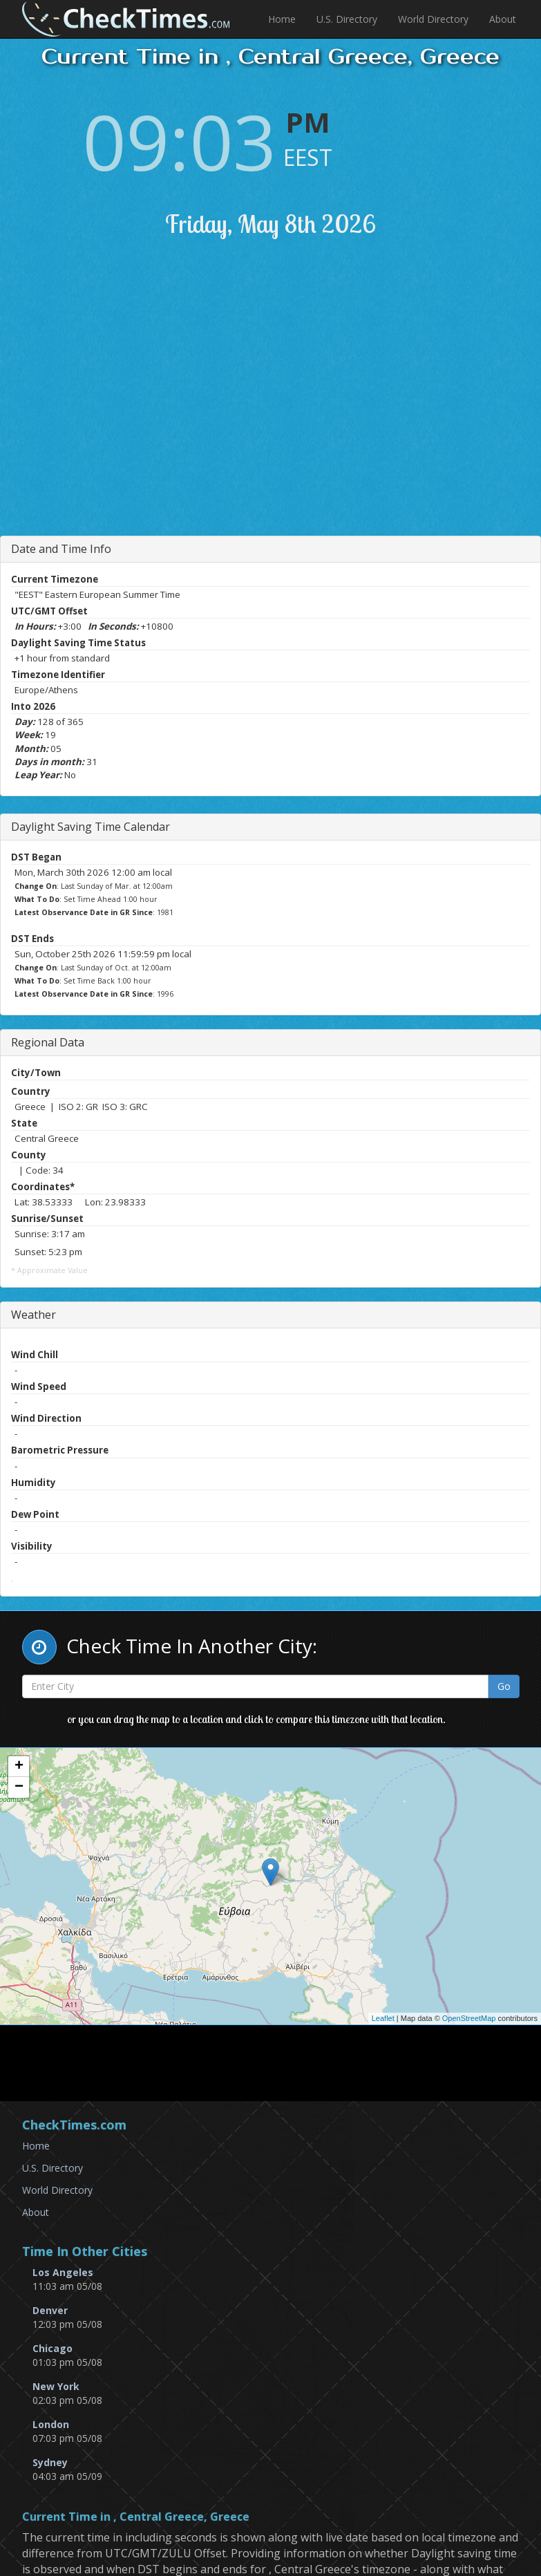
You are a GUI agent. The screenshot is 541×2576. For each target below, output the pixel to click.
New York (55, 2386)
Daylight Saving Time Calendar (90, 826)
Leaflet (383, 2018)
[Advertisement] (283, 404)
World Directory (433, 19)
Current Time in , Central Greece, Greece (135, 2517)
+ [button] (19, 1766)
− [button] (19, 1787)
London (50, 2424)
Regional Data (47, 1042)
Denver (50, 2310)
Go (504, 1686)
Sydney (50, 2462)
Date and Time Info (61, 548)
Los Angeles (62, 2272)
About (502, 19)
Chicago (52, 2348)
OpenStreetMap (469, 2018)
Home (282, 19)
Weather (33, 1314)
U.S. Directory (346, 19)
